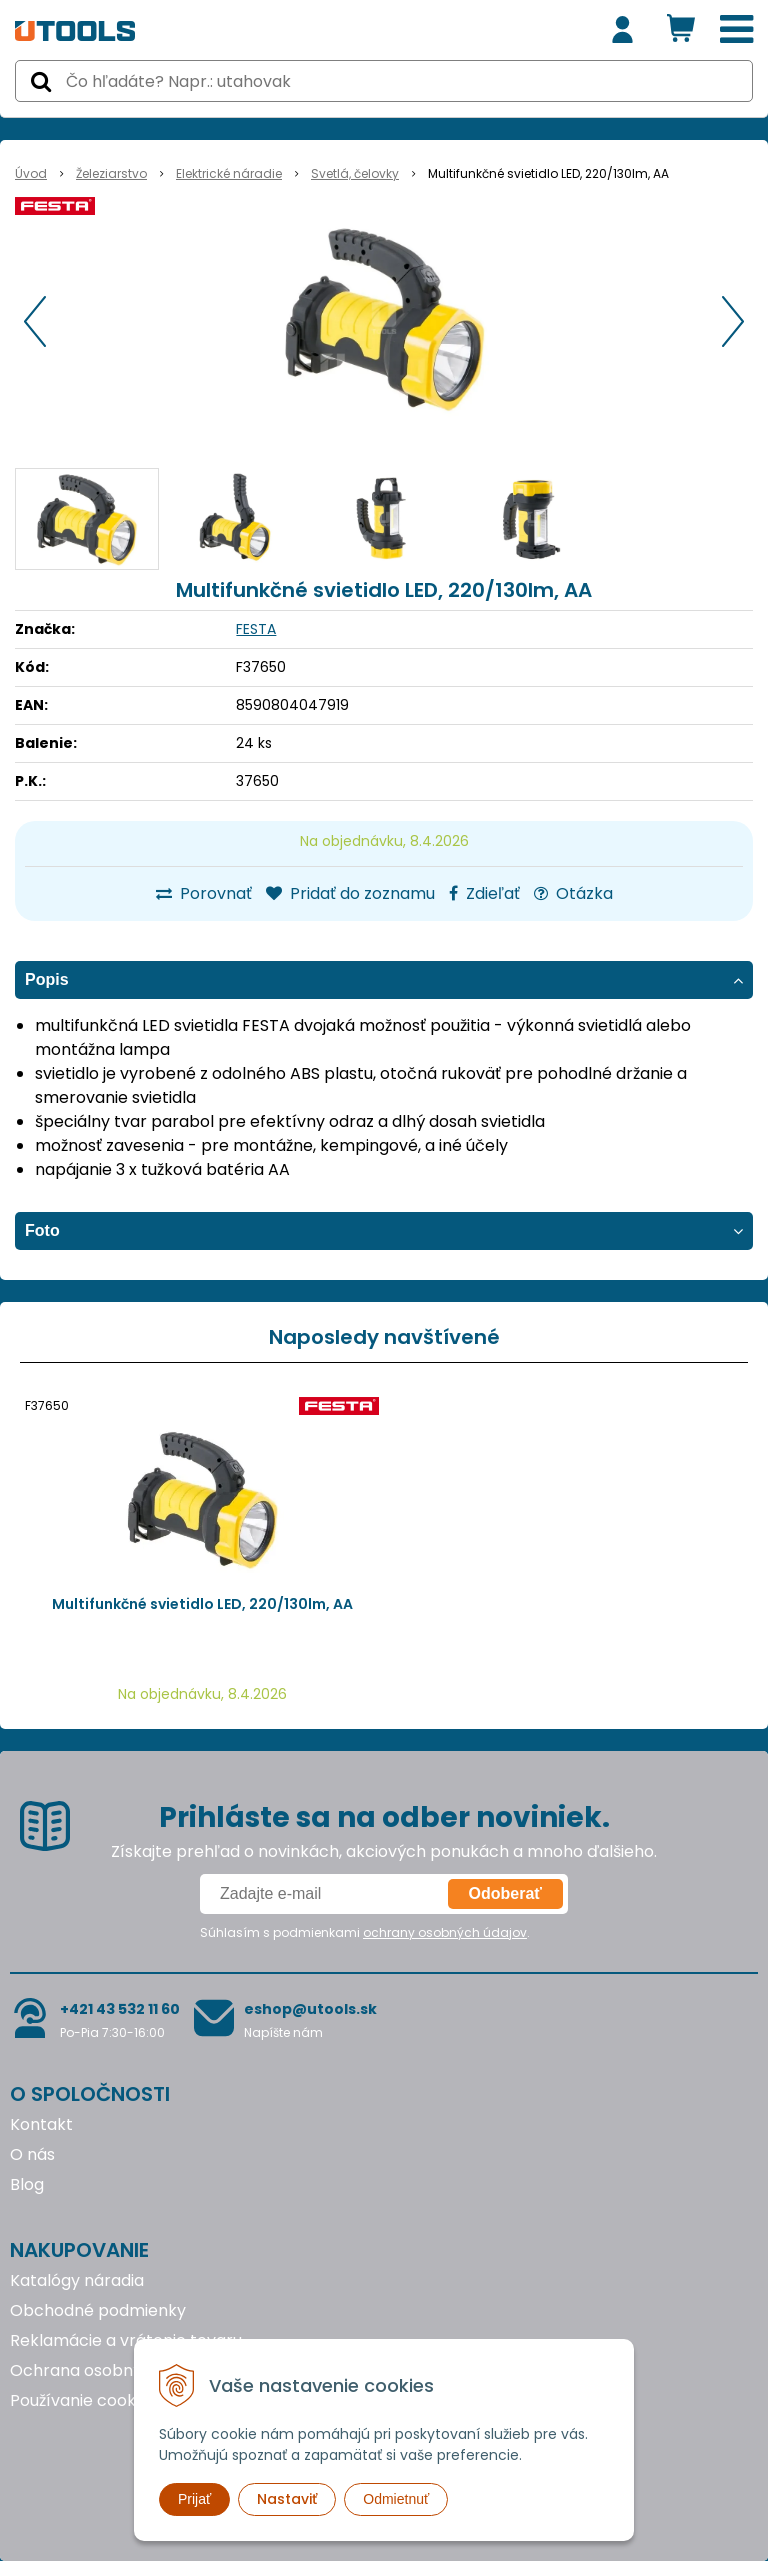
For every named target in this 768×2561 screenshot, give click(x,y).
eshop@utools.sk (310, 2009)
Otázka (573, 893)
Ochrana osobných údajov (113, 2370)
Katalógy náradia (77, 2280)
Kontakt (41, 2124)
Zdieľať (484, 893)
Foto (42, 1230)
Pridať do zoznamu (350, 893)
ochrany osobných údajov (445, 1932)
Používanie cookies (83, 2400)
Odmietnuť (396, 2499)
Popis (47, 979)
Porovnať (204, 893)
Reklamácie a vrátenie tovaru (126, 2340)
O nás (32, 2154)
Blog (27, 2184)
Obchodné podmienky (98, 2310)
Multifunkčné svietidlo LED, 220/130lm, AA (202, 1604)
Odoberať (505, 1893)
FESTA (256, 629)
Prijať (194, 2499)
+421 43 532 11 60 (120, 2009)
